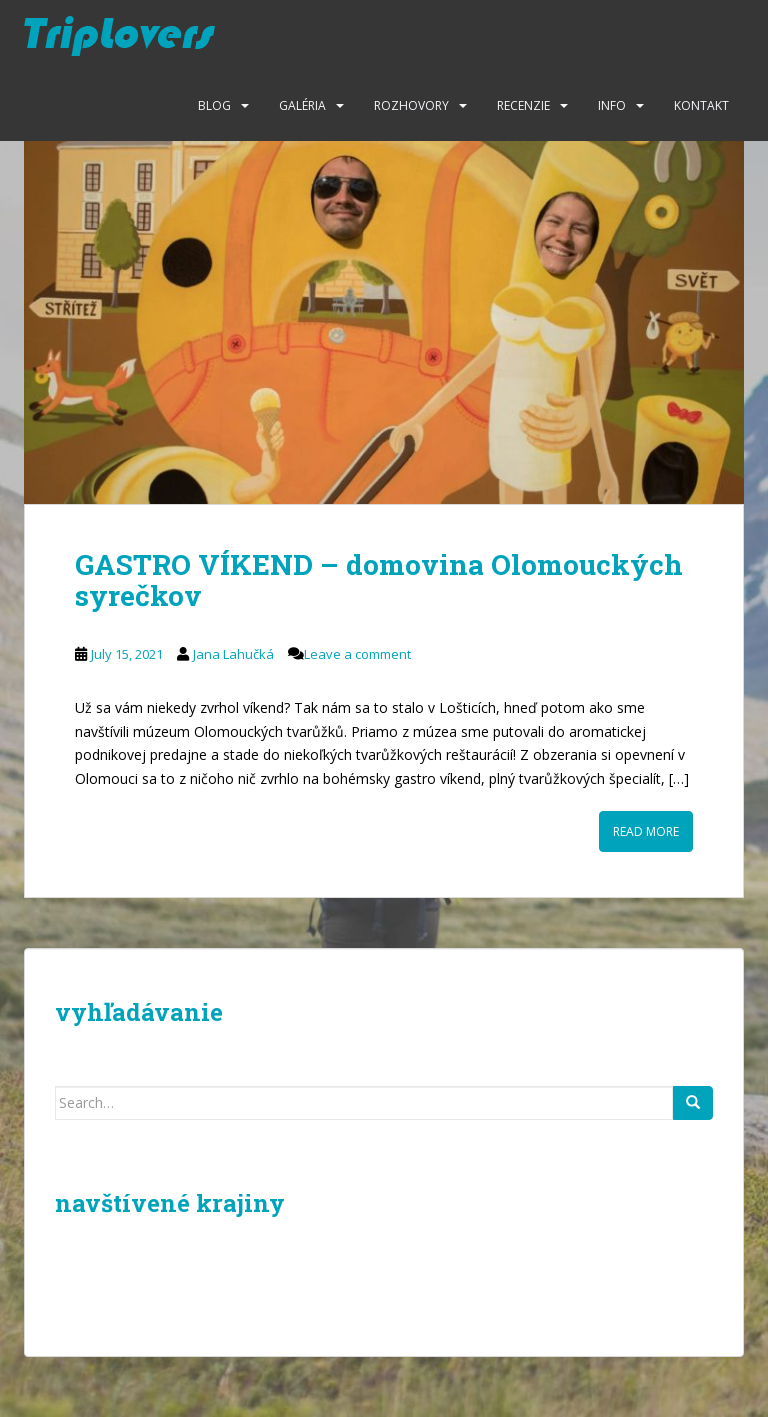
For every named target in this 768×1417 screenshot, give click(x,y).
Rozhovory (411, 105)
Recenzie (523, 105)
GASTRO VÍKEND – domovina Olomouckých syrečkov (379, 580)
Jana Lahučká (233, 654)
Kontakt (701, 105)
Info (612, 105)
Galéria (302, 105)
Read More (646, 831)
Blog (214, 105)
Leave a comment (357, 654)
